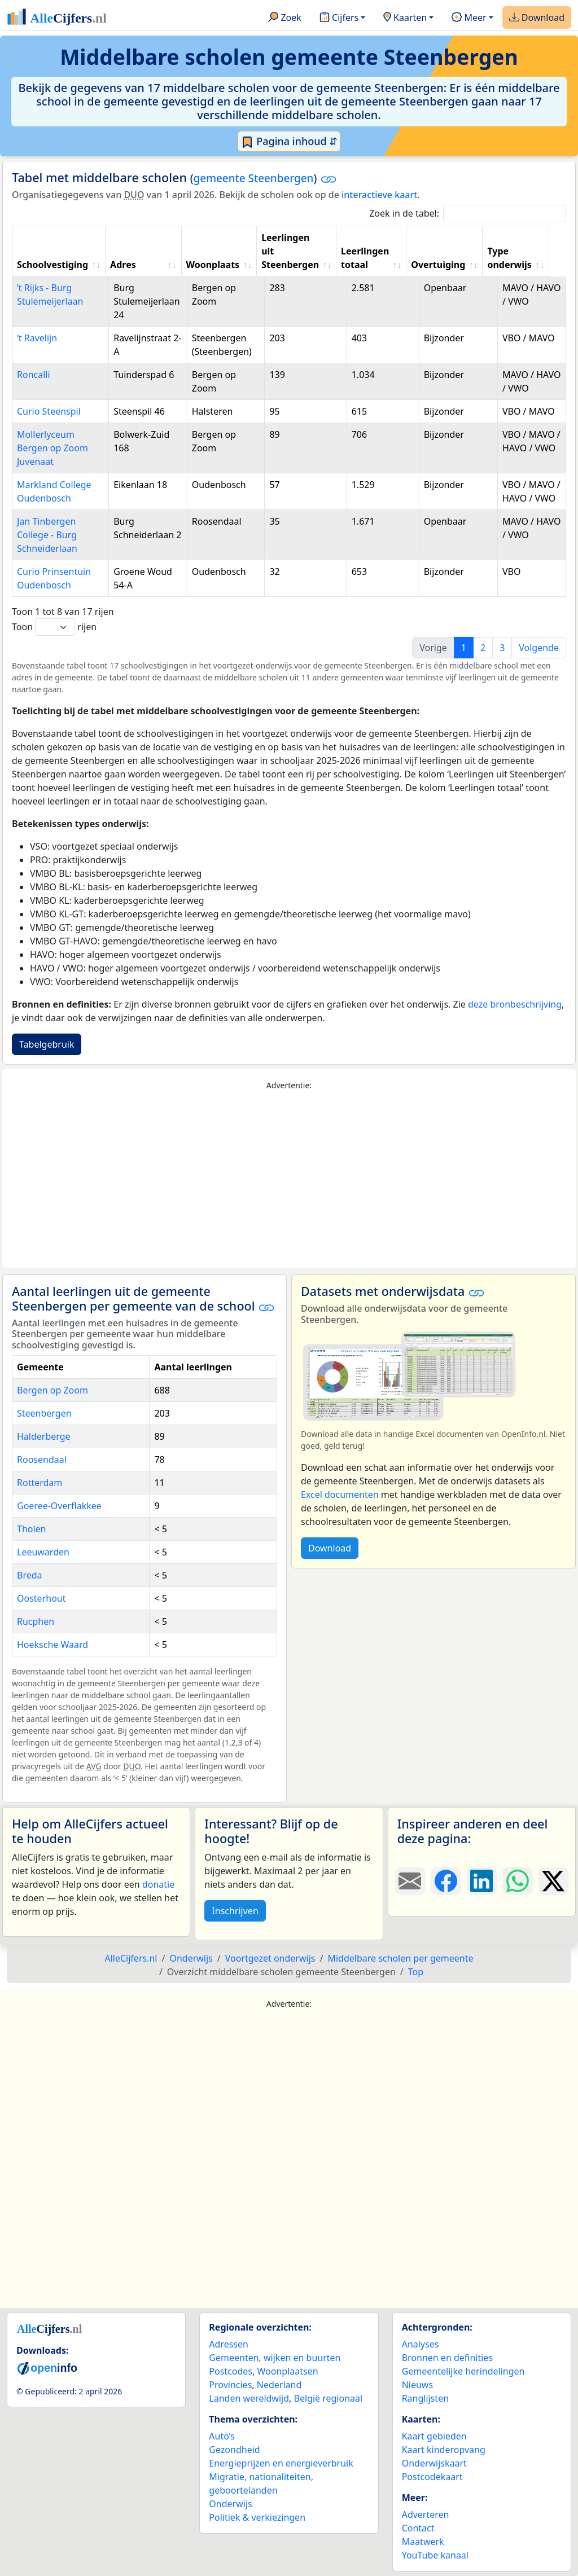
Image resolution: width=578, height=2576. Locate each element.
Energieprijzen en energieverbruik (281, 2463)
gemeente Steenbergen (254, 178)
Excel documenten (340, 1494)
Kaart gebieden (434, 2436)
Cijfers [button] (338, 18)
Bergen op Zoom (52, 1390)
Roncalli (33, 374)
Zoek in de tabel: (467, 213)
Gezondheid (234, 2449)
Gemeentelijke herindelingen (463, 2371)
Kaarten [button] (405, 18)
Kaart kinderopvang (443, 2449)
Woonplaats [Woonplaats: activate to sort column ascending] (219, 264)
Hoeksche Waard (52, 1644)
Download (536, 18)
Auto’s (221, 2436)
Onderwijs (230, 2504)
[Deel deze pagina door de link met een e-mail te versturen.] (410, 1881)
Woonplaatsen (287, 2371)
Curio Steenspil (49, 411)
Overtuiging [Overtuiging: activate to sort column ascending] (451, 264)
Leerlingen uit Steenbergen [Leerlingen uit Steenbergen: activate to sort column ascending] (299, 251)
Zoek (284, 18)
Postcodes (230, 2371)
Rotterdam (39, 1482)
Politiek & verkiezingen (257, 2517)
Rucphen (35, 1621)
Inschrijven (235, 1911)
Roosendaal (42, 1459)
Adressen (228, 2344)
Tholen (31, 1529)
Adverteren (425, 2514)
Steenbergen (44, 1413)
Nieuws (417, 2385)
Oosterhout (41, 1598)
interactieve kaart (379, 194)
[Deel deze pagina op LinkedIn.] (482, 1881)
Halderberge (44, 1436)
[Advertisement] (289, 1180)
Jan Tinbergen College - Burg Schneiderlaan (47, 535)
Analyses (420, 2344)
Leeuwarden (43, 1552)
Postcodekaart (432, 2477)
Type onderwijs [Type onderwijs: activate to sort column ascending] (523, 258)
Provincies (230, 2385)
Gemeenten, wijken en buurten (274, 2357)
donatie (158, 1884)
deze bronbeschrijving (515, 1004)
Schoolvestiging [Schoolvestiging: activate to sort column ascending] (52, 264)
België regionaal (328, 2398)
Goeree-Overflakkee (59, 1506)
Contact (418, 2528)
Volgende (539, 647)
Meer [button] (469, 18)
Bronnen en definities (447, 2357)
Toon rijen (54, 627)
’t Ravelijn (37, 338)
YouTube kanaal (435, 2555)
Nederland (279, 2385)
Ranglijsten (425, 2398)
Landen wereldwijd (249, 2398)
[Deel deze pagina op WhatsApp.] (517, 1881)
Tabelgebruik (46, 1044)
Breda (29, 1575)
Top (415, 1972)
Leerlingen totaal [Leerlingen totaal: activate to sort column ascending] (376, 258)
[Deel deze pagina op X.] (553, 1881)
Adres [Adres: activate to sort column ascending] (129, 264)
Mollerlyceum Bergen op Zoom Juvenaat (52, 448)
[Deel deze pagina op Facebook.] (446, 1881)
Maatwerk (423, 2541)
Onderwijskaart (434, 2463)
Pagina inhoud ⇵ (289, 141)
